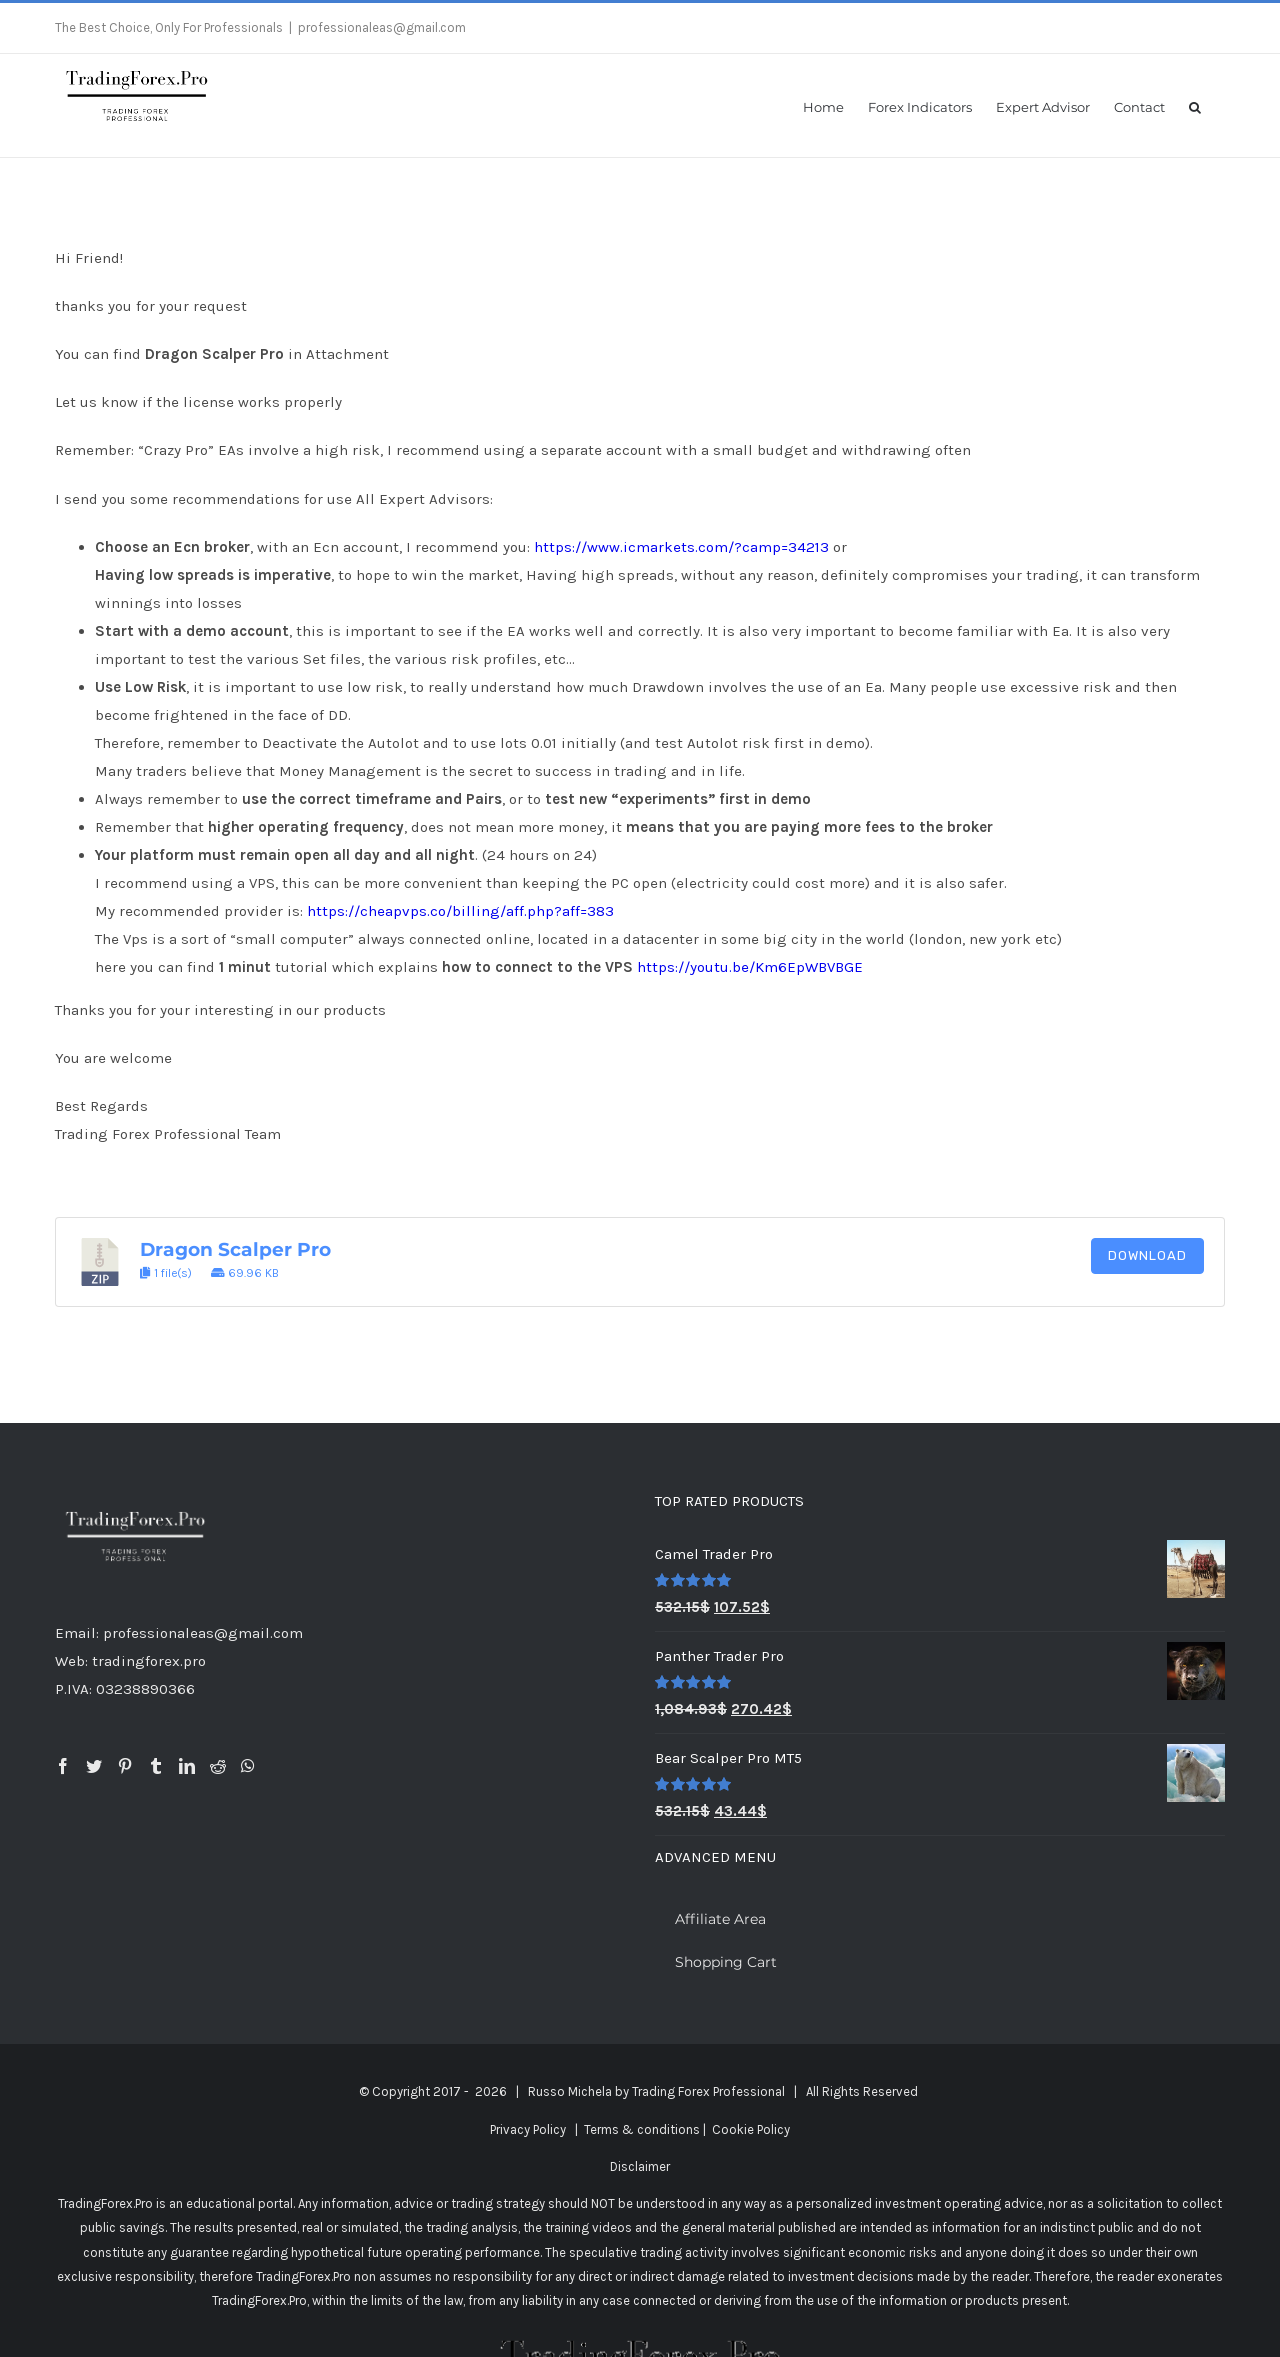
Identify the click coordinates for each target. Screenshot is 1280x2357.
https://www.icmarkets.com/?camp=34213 (681, 547)
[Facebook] (63, 1766)
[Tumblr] (156, 1766)
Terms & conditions (642, 2129)
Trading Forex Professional (708, 2091)
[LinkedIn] (187, 1766)
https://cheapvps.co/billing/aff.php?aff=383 (460, 911)
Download (1147, 1255)
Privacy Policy (528, 2129)
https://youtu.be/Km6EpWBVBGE (750, 967)
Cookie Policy (751, 2129)
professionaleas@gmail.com (382, 27)
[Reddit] (218, 1766)
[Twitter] (94, 1766)
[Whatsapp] (248, 1766)
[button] (1195, 105)
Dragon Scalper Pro (235, 1249)
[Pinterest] (125, 1766)
